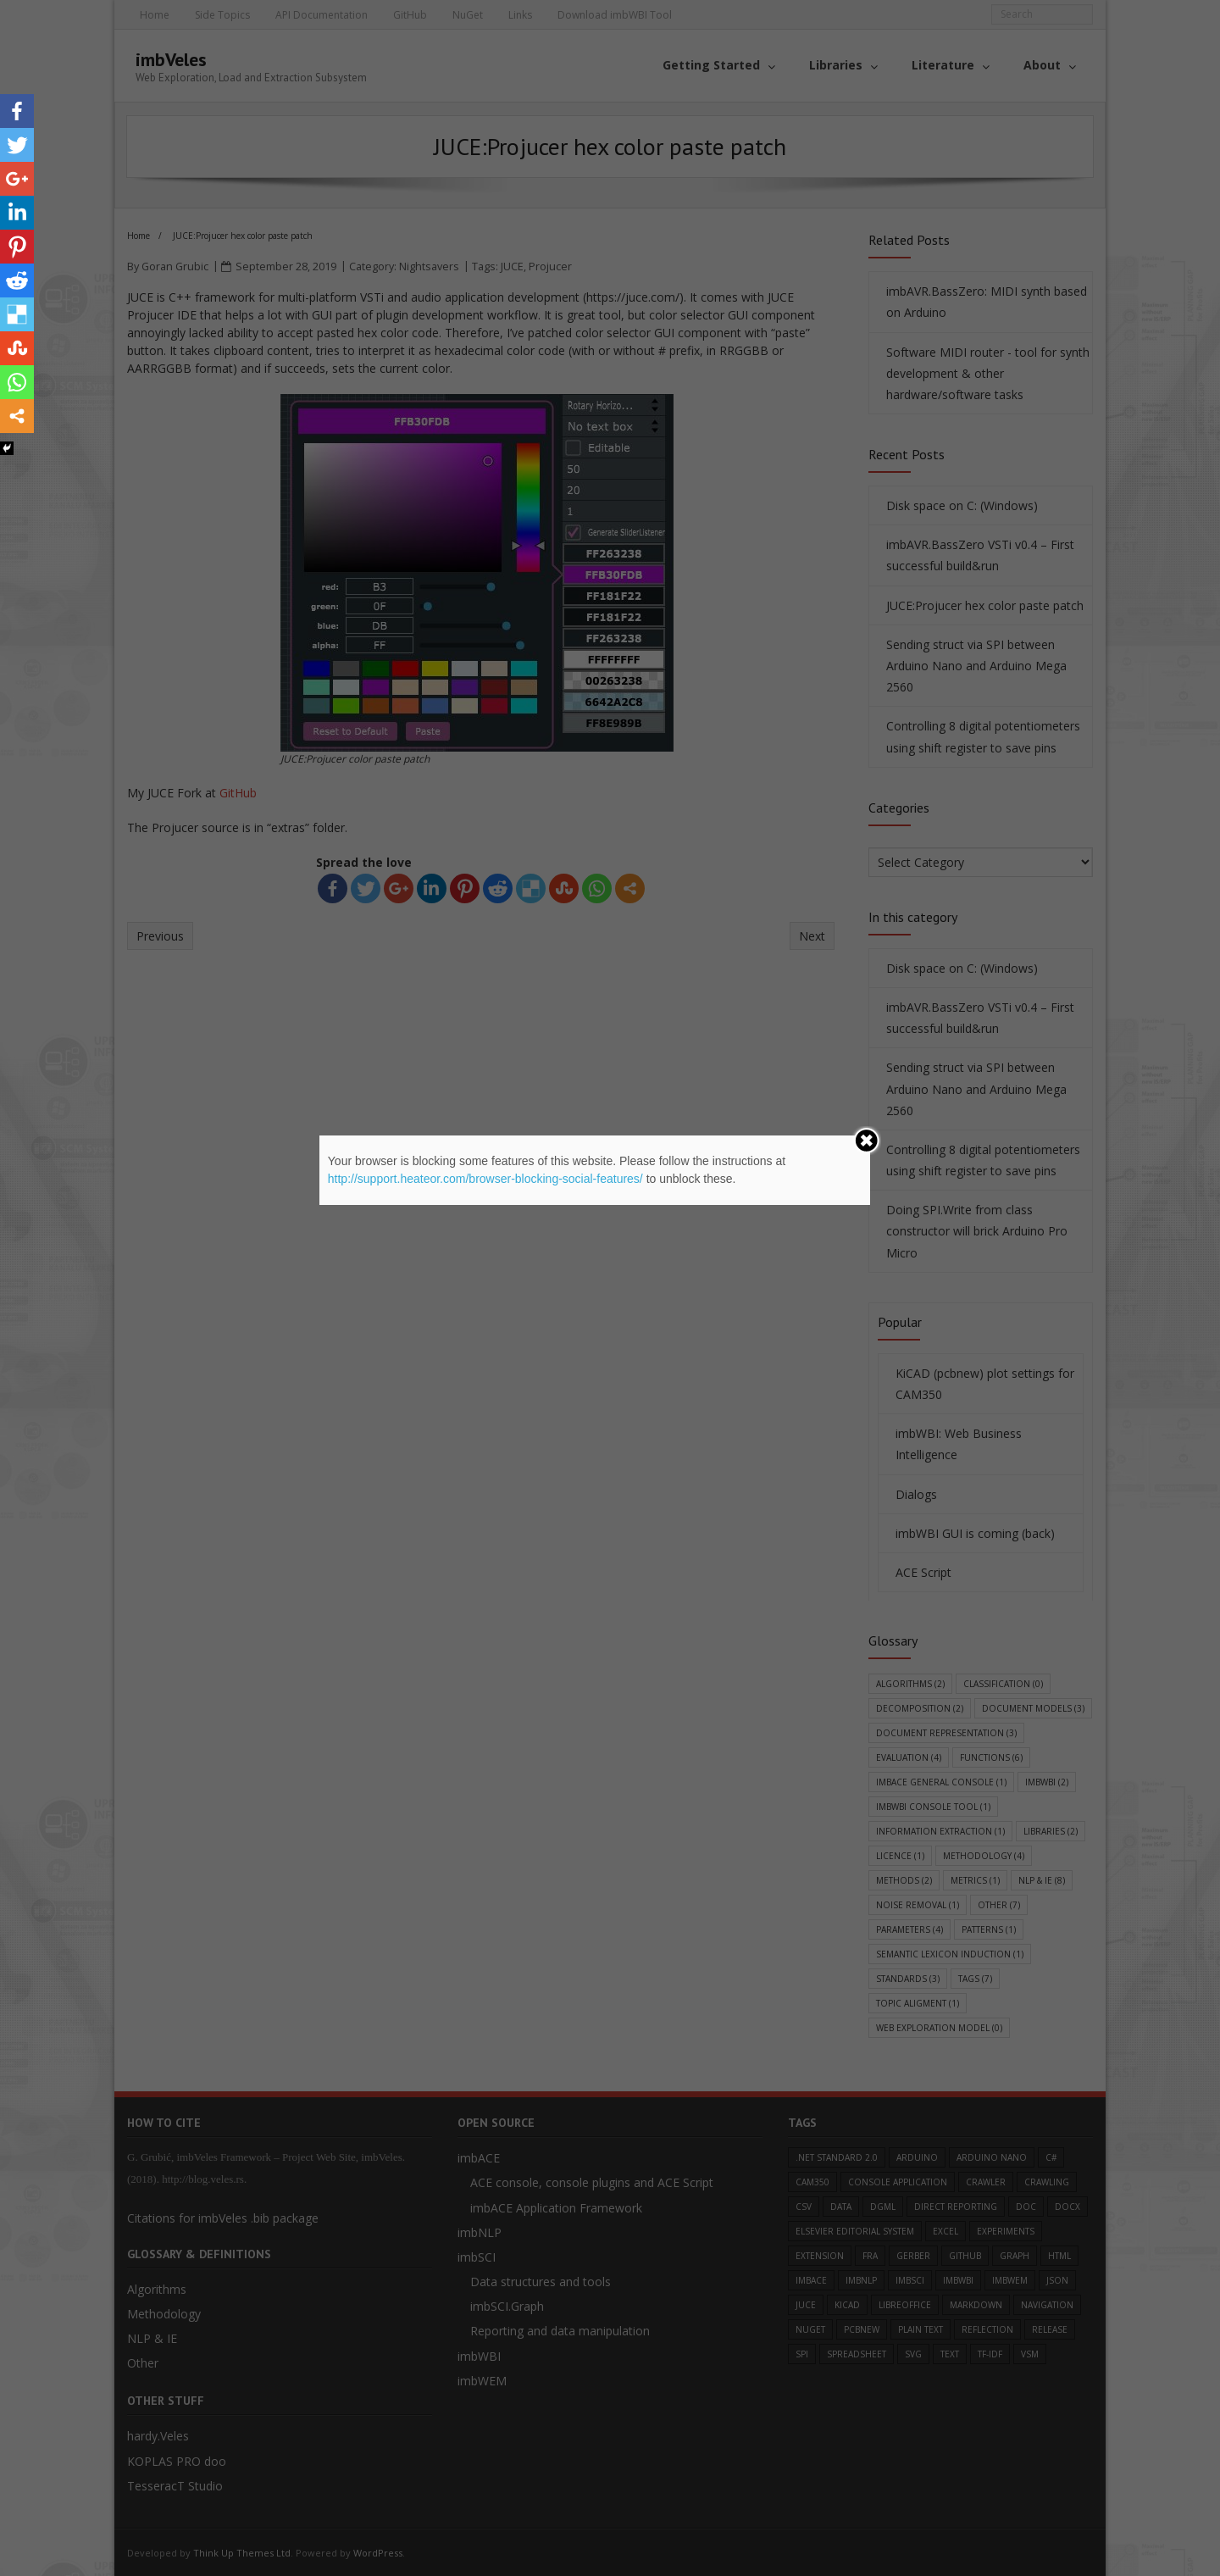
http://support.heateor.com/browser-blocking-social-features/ (485, 1178)
